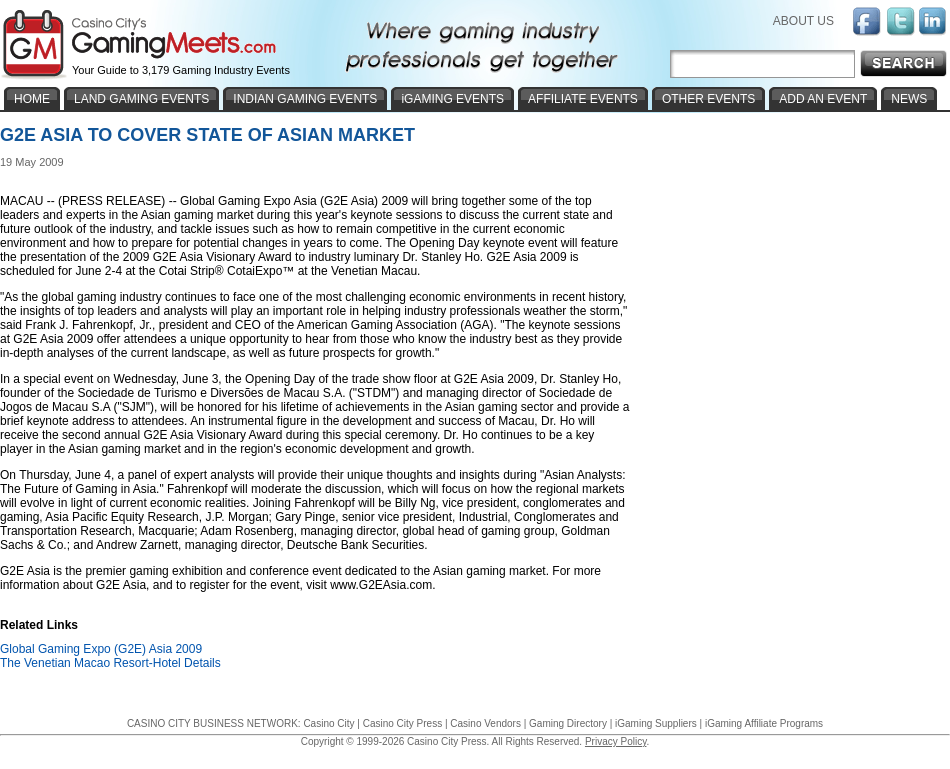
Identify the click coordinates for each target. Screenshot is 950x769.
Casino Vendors (485, 723)
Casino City (328, 723)
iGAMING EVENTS (452, 99)
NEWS (909, 99)
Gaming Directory (568, 723)
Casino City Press (402, 723)
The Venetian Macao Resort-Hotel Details (110, 663)
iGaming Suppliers (656, 723)
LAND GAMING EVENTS (141, 99)
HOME (32, 99)
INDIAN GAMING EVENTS (305, 99)
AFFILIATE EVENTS (583, 99)
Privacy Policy (616, 741)
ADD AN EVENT (823, 99)
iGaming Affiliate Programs (764, 723)
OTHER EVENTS (708, 99)
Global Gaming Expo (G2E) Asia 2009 (101, 649)
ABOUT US (803, 21)
